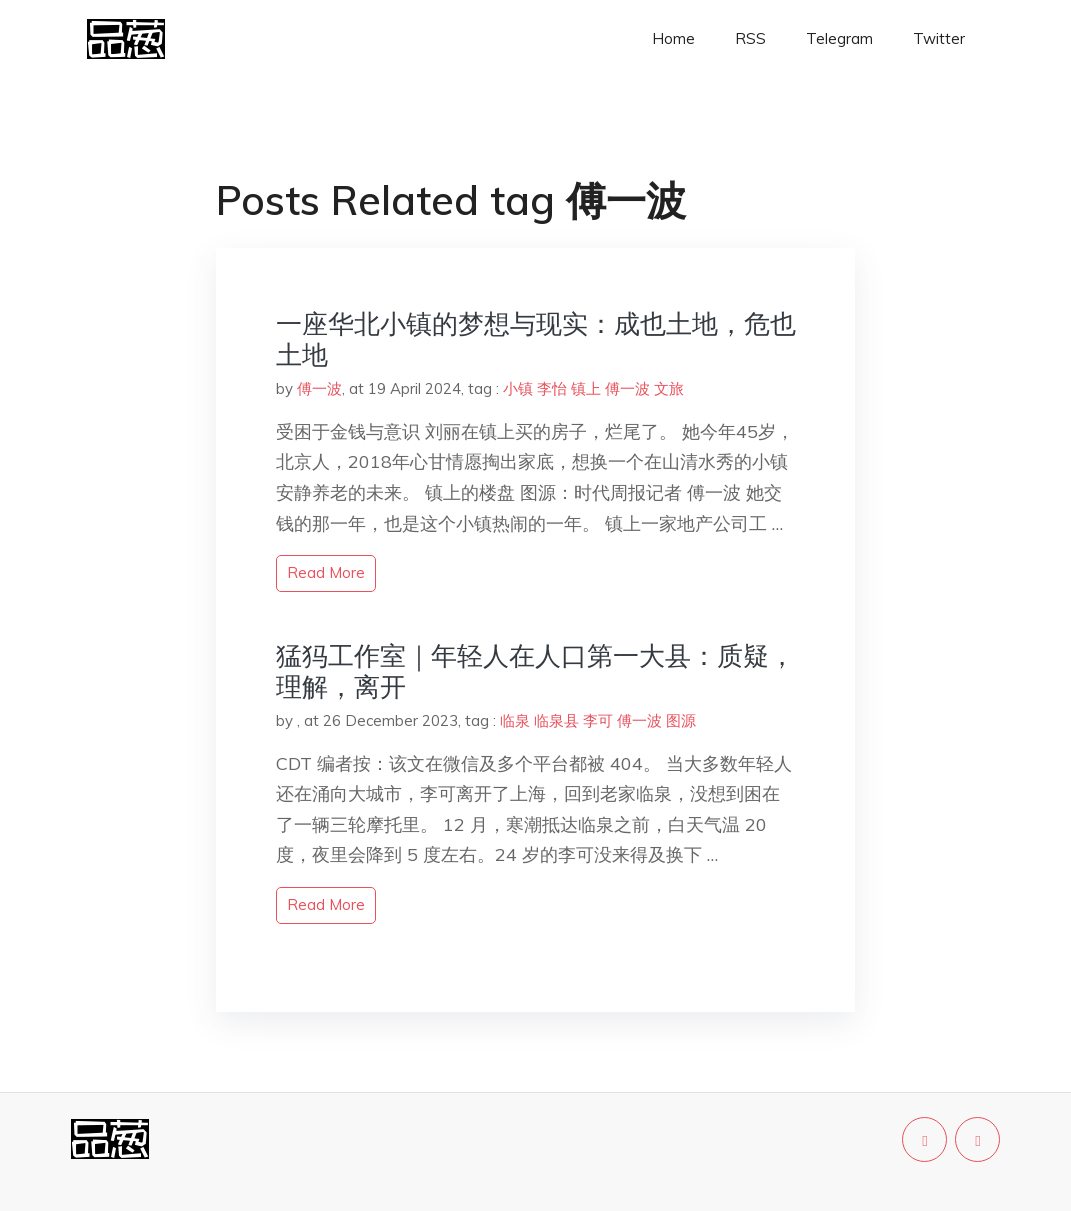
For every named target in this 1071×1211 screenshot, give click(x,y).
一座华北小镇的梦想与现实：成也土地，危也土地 (536, 339)
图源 (681, 720)
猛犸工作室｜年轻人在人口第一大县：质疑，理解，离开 (535, 671)
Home (673, 38)
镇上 (586, 388)
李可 (598, 720)
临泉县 (556, 720)
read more (326, 572)
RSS (750, 38)
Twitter (939, 38)
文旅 (669, 388)
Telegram (839, 38)
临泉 (515, 720)
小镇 (518, 388)
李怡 (552, 388)
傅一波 (319, 388)
